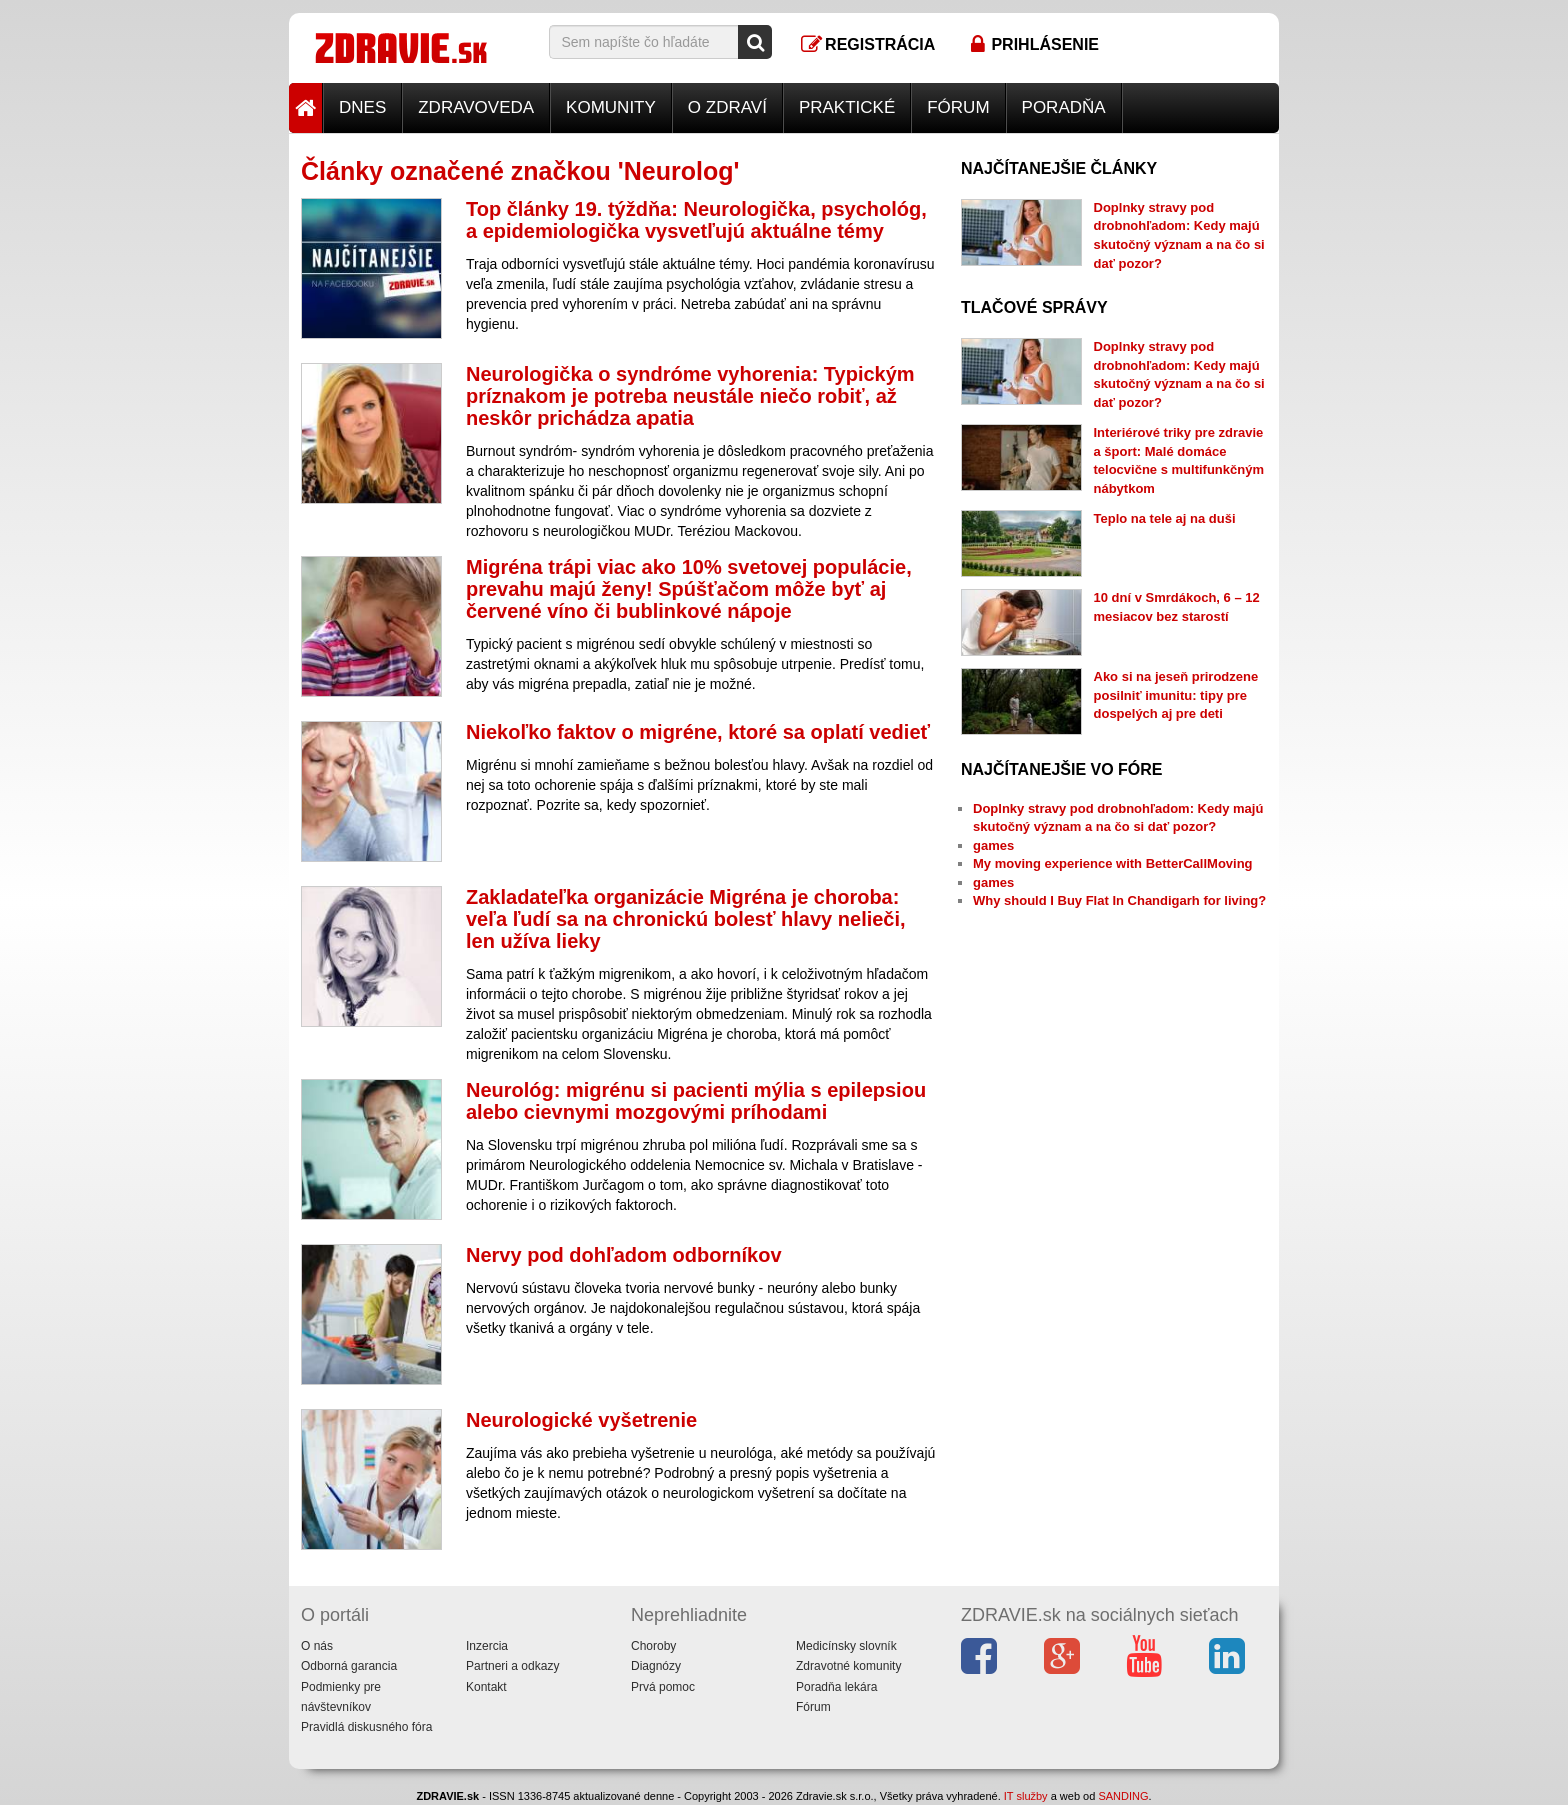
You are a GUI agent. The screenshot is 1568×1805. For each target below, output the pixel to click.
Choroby (653, 1646)
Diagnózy (656, 1666)
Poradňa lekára (836, 1687)
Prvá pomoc (663, 1687)
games (993, 845)
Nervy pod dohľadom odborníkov (624, 1255)
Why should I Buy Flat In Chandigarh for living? (1119, 900)
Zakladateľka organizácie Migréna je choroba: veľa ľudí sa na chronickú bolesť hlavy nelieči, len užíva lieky (686, 919)
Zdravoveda (476, 107)
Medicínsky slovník (846, 1646)
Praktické (847, 107)
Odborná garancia (349, 1666)
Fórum (958, 107)
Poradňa (1064, 107)
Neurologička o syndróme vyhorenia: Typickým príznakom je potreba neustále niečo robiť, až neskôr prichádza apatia (690, 396)
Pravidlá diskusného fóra (366, 1727)
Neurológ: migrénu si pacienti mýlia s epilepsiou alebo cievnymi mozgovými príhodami (696, 1101)
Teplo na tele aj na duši (1165, 518)
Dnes (362, 107)
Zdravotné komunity (848, 1666)
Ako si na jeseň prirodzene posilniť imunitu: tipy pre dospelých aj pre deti (1176, 695)
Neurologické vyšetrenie (581, 1420)
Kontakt (486, 1687)
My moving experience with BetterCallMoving (1113, 863)
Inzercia (487, 1646)
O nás (317, 1646)
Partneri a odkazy (512, 1666)
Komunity (611, 107)
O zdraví (727, 107)
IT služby (1026, 1796)
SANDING (1123, 1796)
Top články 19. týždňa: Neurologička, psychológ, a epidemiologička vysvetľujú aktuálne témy (696, 220)
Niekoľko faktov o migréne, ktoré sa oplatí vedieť (698, 732)
